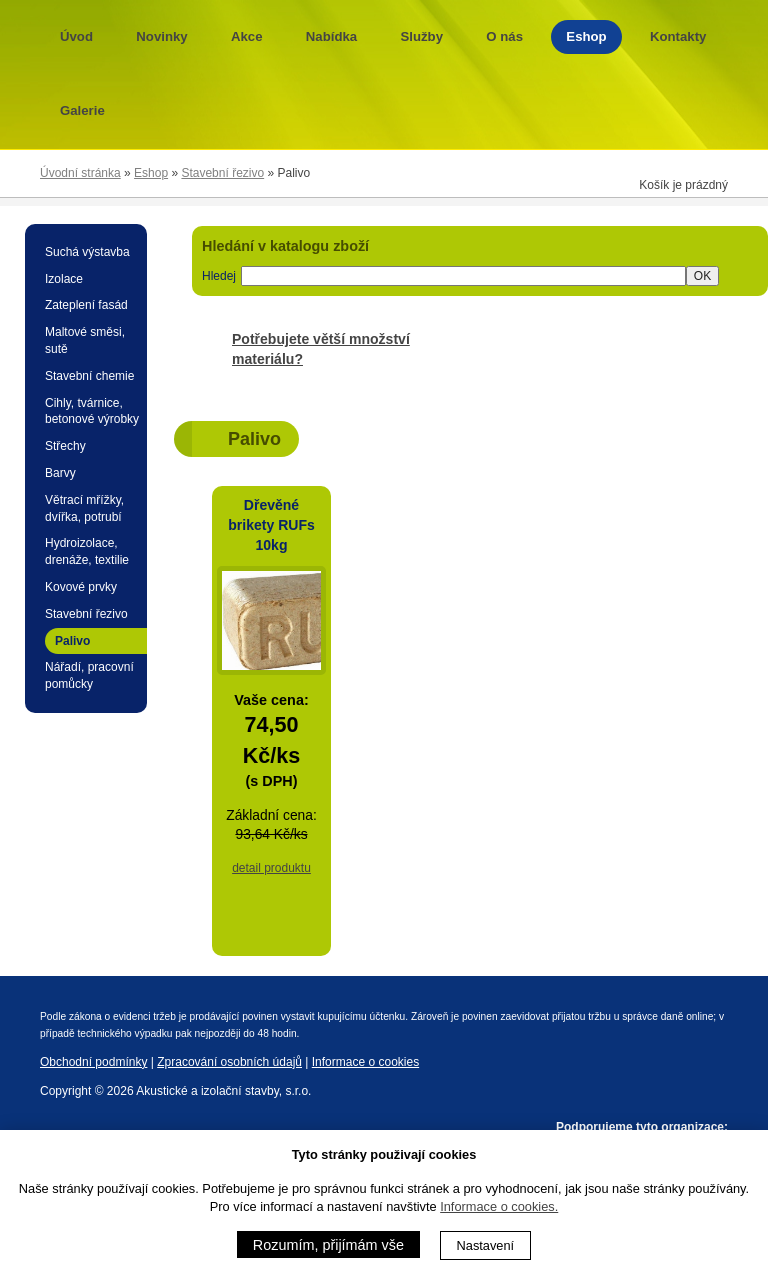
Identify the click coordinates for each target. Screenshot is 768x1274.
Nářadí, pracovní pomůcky (89, 675)
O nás (504, 36)
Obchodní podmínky (93, 1062)
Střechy (65, 446)
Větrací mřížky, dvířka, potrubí (84, 508)
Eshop (586, 36)
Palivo (72, 641)
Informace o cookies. (499, 1206)
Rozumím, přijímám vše (328, 1245)
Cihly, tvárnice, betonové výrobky (92, 411)
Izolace (64, 279)
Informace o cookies (365, 1062)
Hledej (219, 276)
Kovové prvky (81, 587)
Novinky (161, 36)
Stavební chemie (89, 376)
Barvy (60, 473)
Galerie (82, 110)
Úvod (76, 36)
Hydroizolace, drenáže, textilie (87, 551)
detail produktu (271, 868)
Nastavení (486, 1245)
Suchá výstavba (87, 252)
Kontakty (678, 36)
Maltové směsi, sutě (85, 340)
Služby (422, 36)
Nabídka (331, 36)
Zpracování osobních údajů (229, 1062)
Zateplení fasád (86, 305)
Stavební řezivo (222, 173)
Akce (247, 36)
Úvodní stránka (80, 173)
